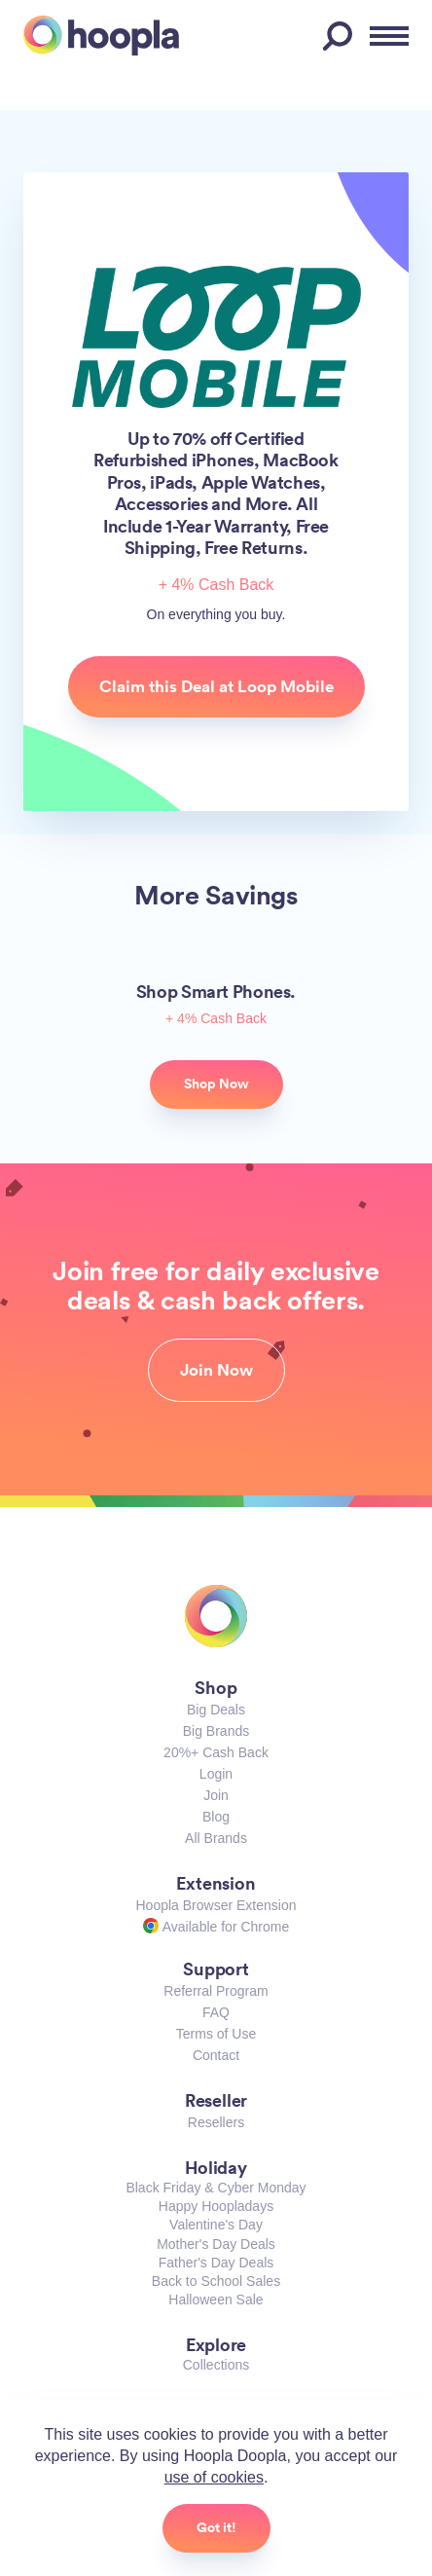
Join (216, 1795)
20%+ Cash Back (216, 1752)
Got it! (216, 2527)
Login (216, 1774)
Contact (216, 2055)
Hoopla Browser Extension (216, 1905)
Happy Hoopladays (216, 2206)
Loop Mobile (216, 336)
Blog (216, 1816)
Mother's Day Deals (216, 2244)
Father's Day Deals (216, 2262)
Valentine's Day (216, 2224)
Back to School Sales (216, 2281)
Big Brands (216, 1731)
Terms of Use (216, 2034)
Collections (216, 2365)
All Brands (216, 1838)
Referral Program (215, 1991)
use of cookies (214, 2477)
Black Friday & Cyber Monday (216, 2187)
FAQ (216, 2012)
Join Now (216, 1369)
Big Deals (216, 1709)
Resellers (216, 2122)
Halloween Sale (215, 2299)
